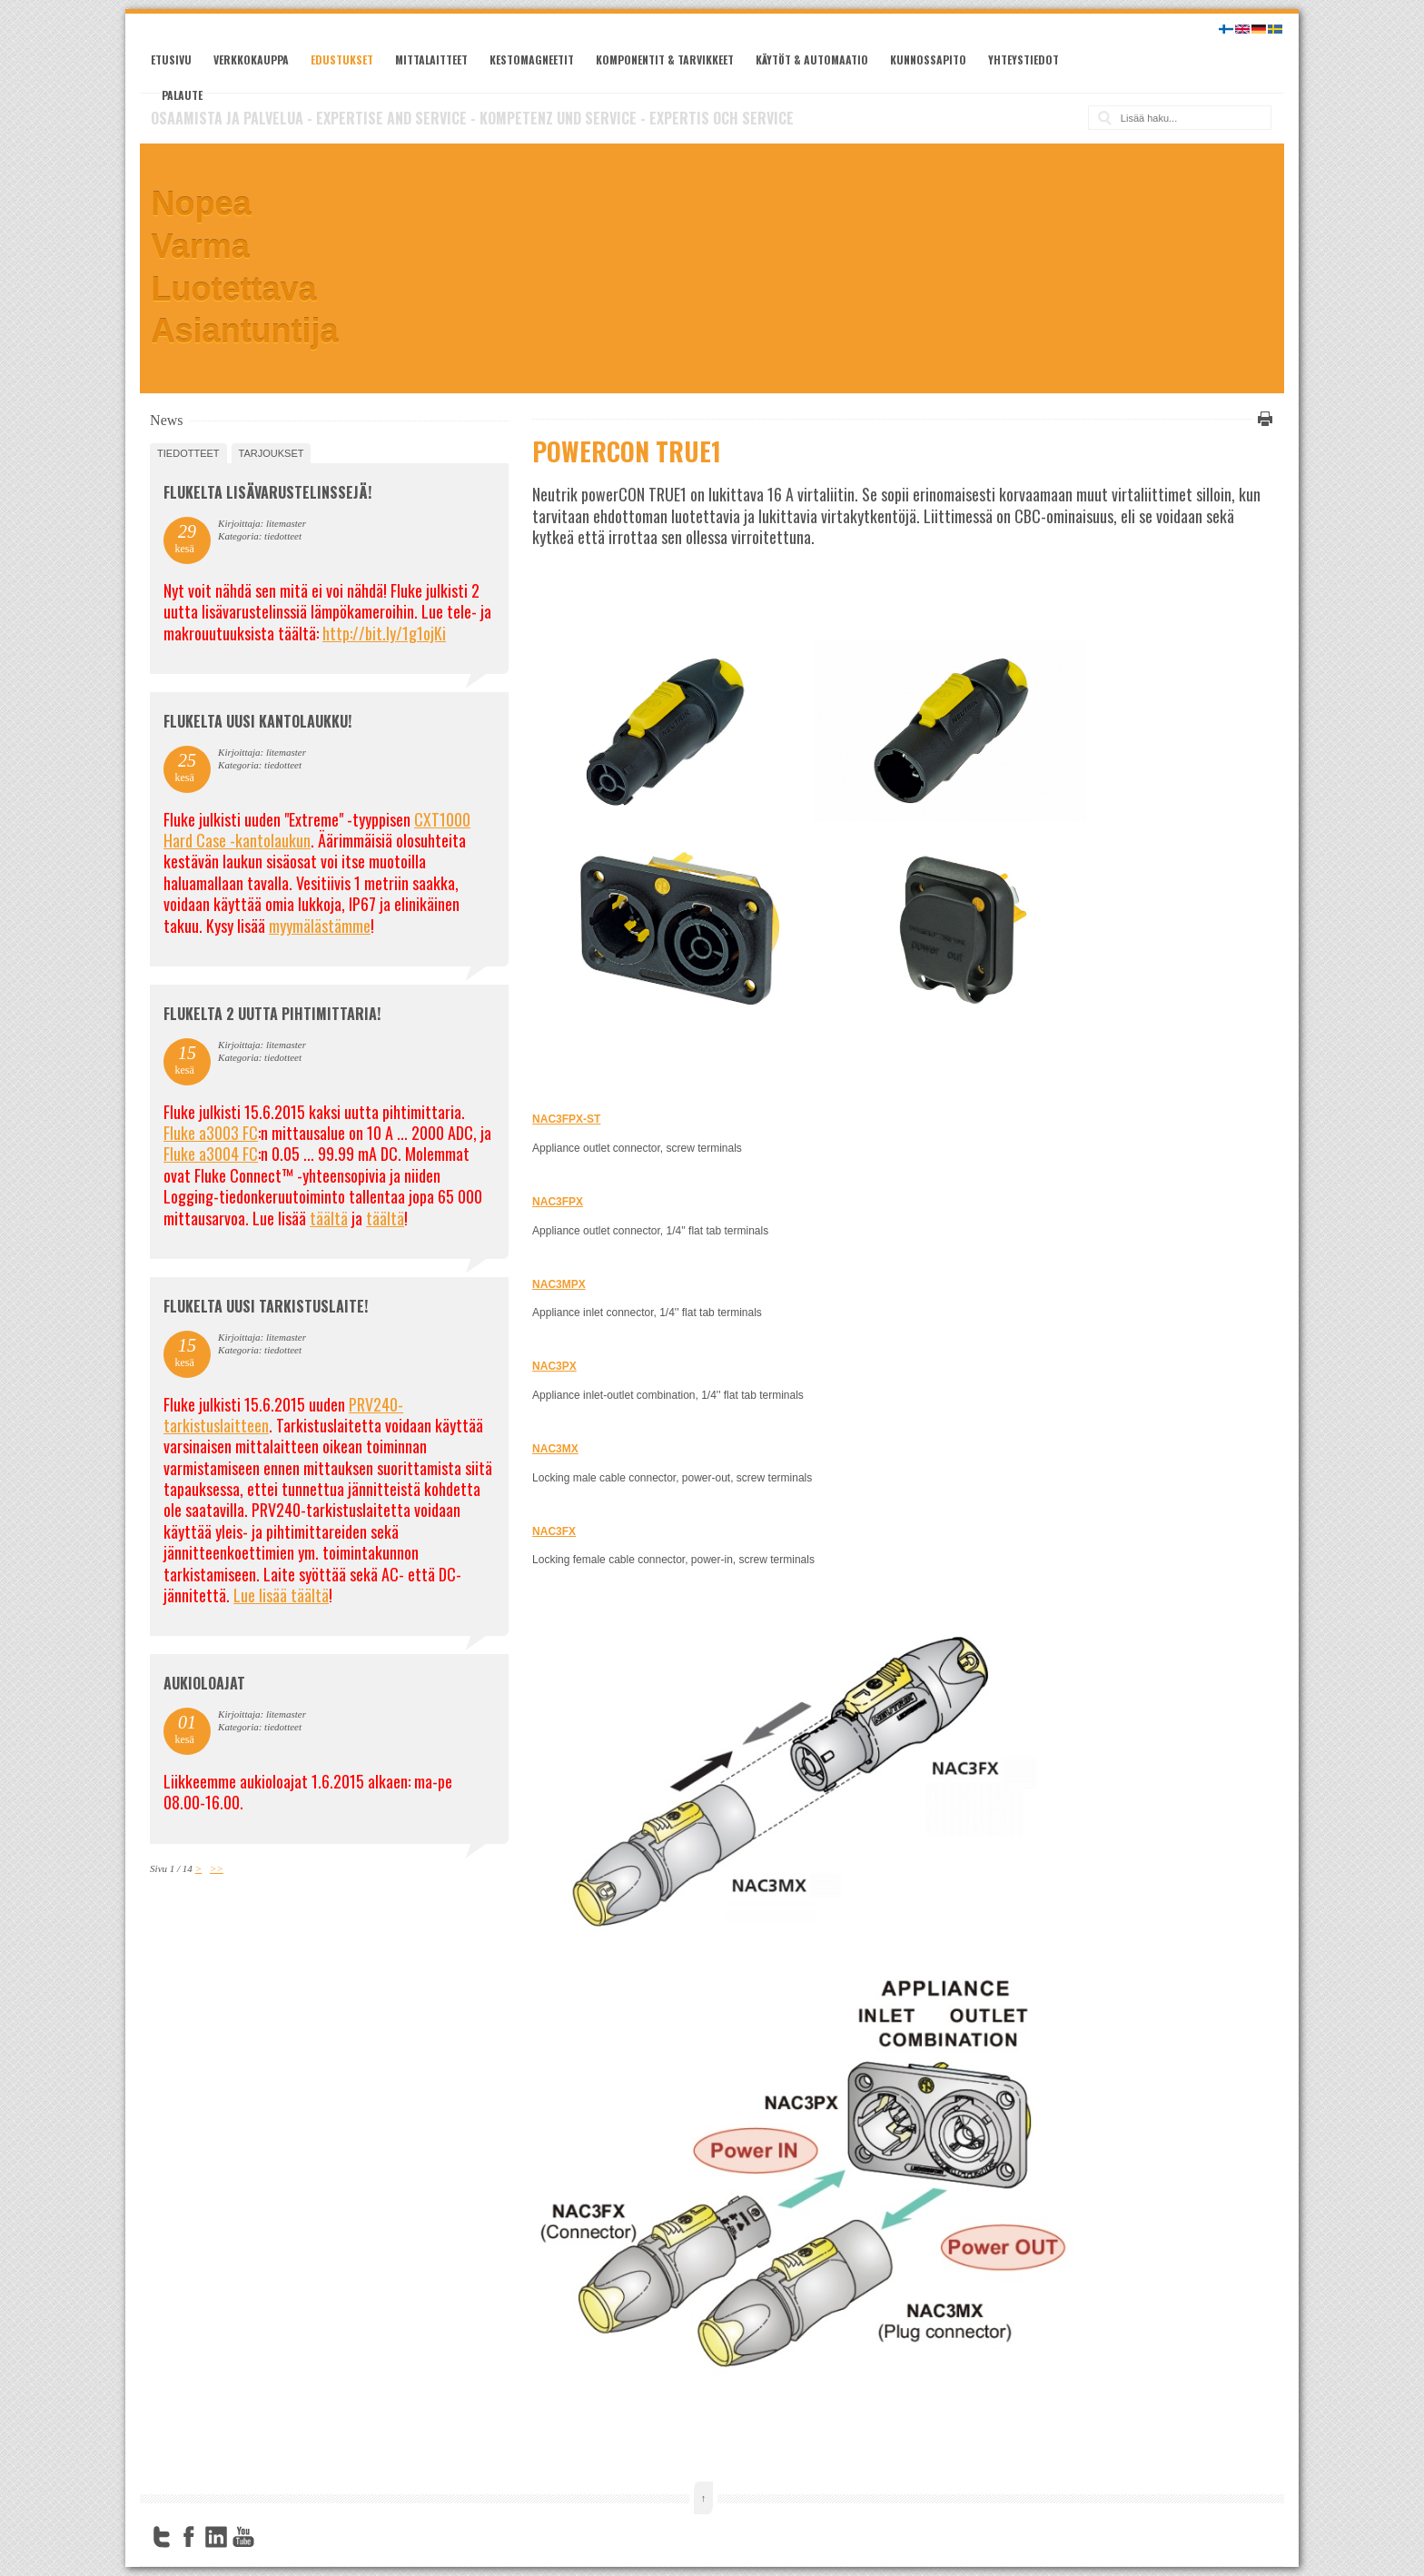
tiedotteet (188, 453)
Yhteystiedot (1023, 59)
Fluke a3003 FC (210, 1132)
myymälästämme (320, 925)
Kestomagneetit (532, 59)
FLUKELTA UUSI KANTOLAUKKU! (257, 721)
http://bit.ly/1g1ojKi (384, 633)
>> (216, 1868)
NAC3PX (554, 1366)
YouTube (243, 2537)
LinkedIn (216, 2537)
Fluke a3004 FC (210, 1153)
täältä (329, 1218)
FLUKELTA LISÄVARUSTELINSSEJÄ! (267, 492)
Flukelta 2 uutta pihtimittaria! (272, 1014)
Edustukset (342, 59)
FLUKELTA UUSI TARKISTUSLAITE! (265, 1306)
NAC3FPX (557, 1201)
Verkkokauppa (251, 59)
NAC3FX (554, 1531)
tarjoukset (271, 453)
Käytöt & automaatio (812, 59)
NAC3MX (555, 1448)
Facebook (189, 2537)
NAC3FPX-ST (566, 1119)
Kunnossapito (928, 59)
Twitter (162, 2537)
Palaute (182, 95)
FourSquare (271, 2537)
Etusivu (171, 59)
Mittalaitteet (431, 59)
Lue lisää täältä (281, 1595)
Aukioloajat (204, 1683)
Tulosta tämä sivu (1262, 418)
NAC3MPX (559, 1284)
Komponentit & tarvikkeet (665, 59)
